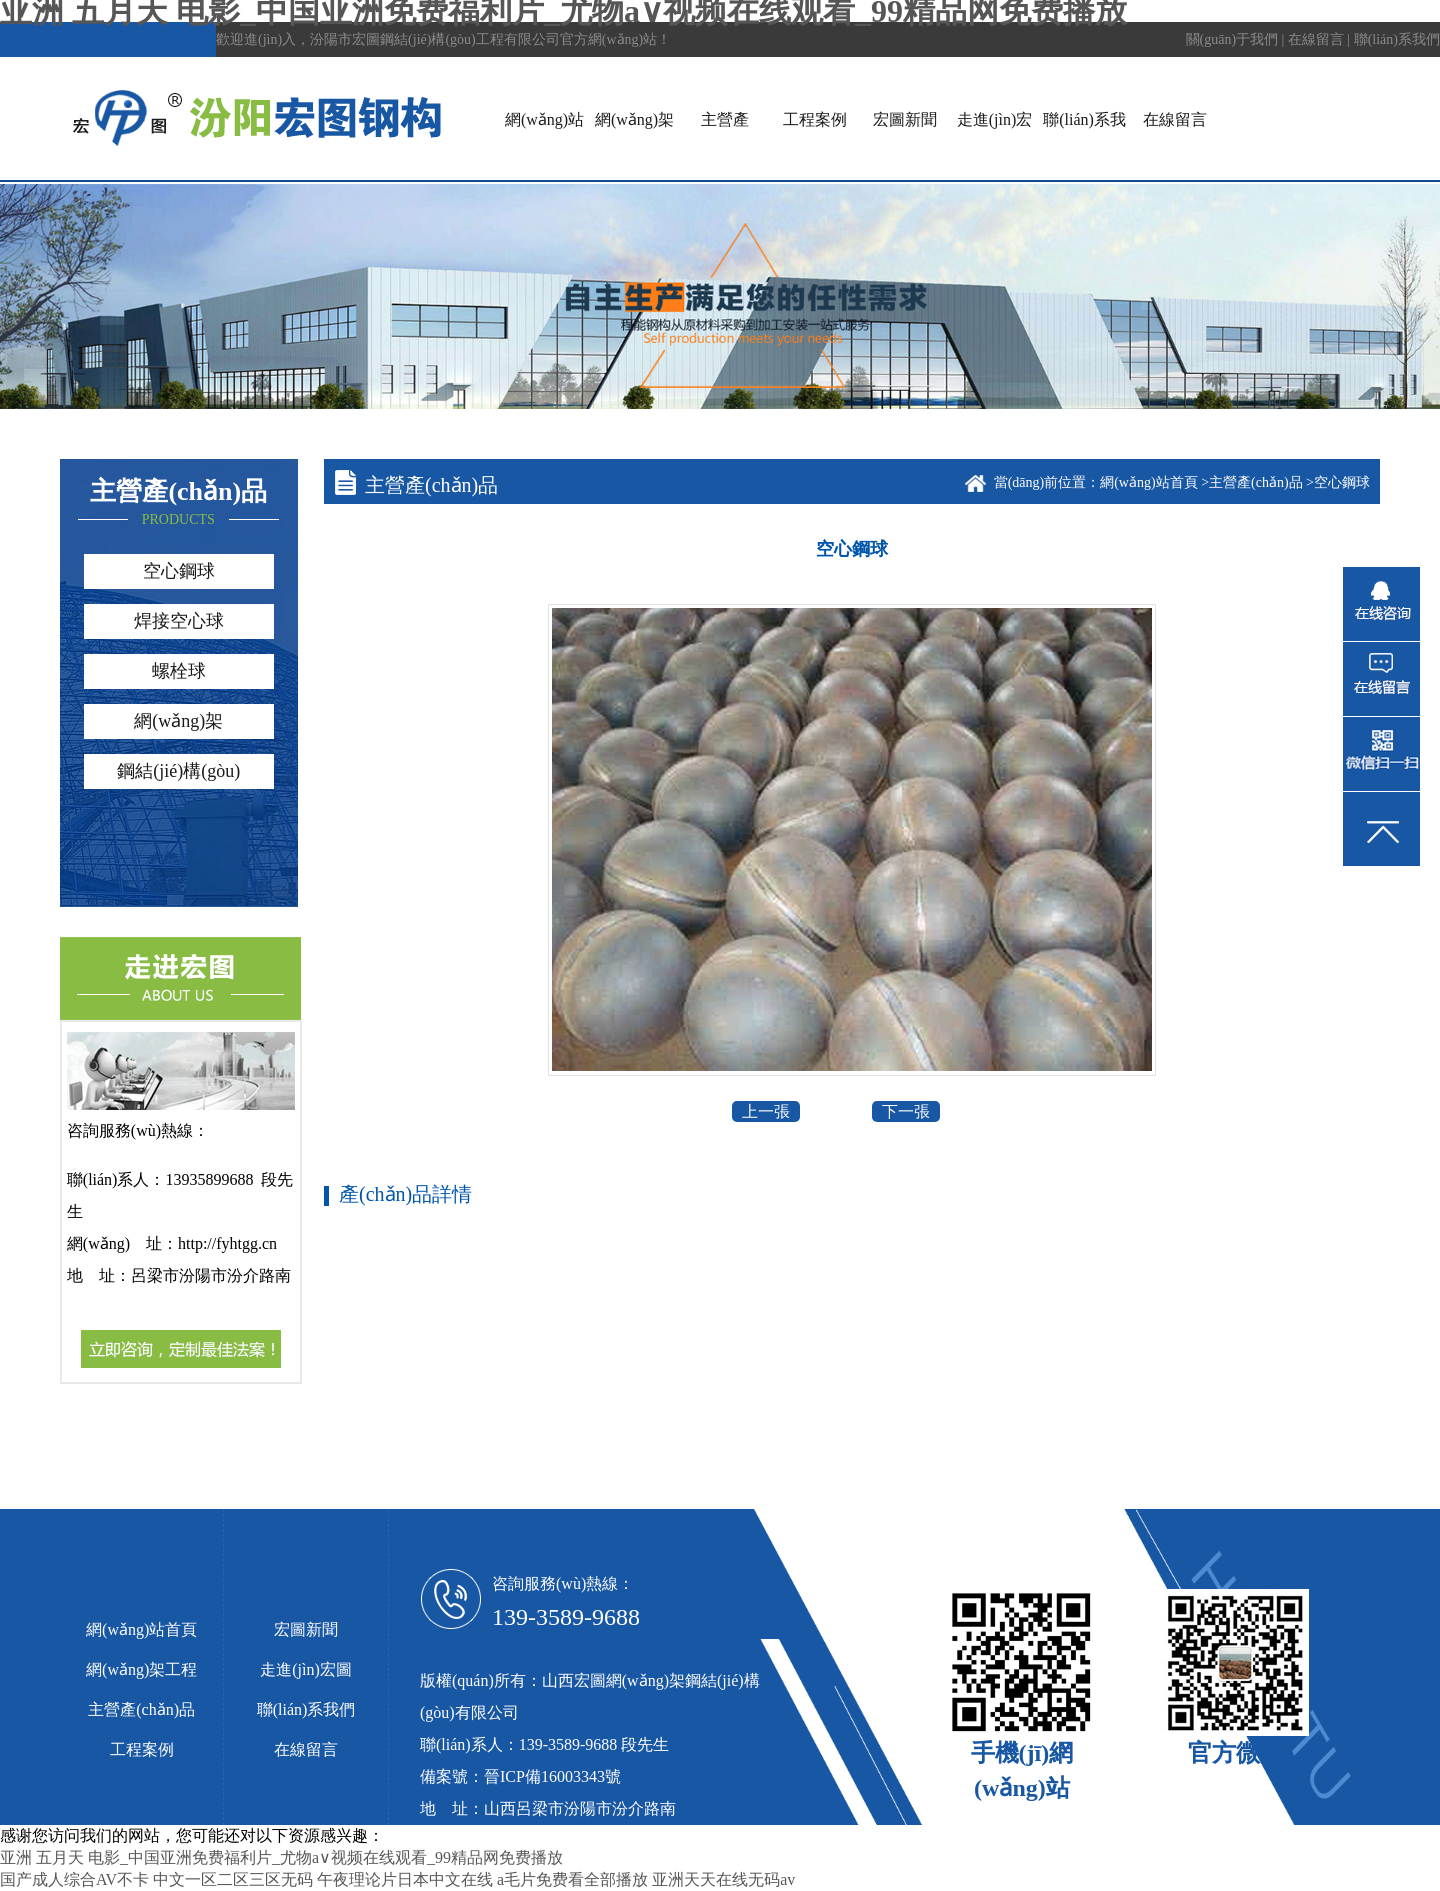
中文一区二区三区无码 (233, 1879)
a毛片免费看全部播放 (572, 1879)
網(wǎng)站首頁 (1150, 482)
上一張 (766, 1111)
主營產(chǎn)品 (1257, 482)
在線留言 (1316, 39)
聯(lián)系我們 (1397, 39)
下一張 (906, 1111)
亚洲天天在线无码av (723, 1879)
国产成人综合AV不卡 (74, 1879)
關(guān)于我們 (1232, 39)
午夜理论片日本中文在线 (405, 1879)
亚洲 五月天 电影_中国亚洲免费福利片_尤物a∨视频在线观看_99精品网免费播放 (281, 1857)
